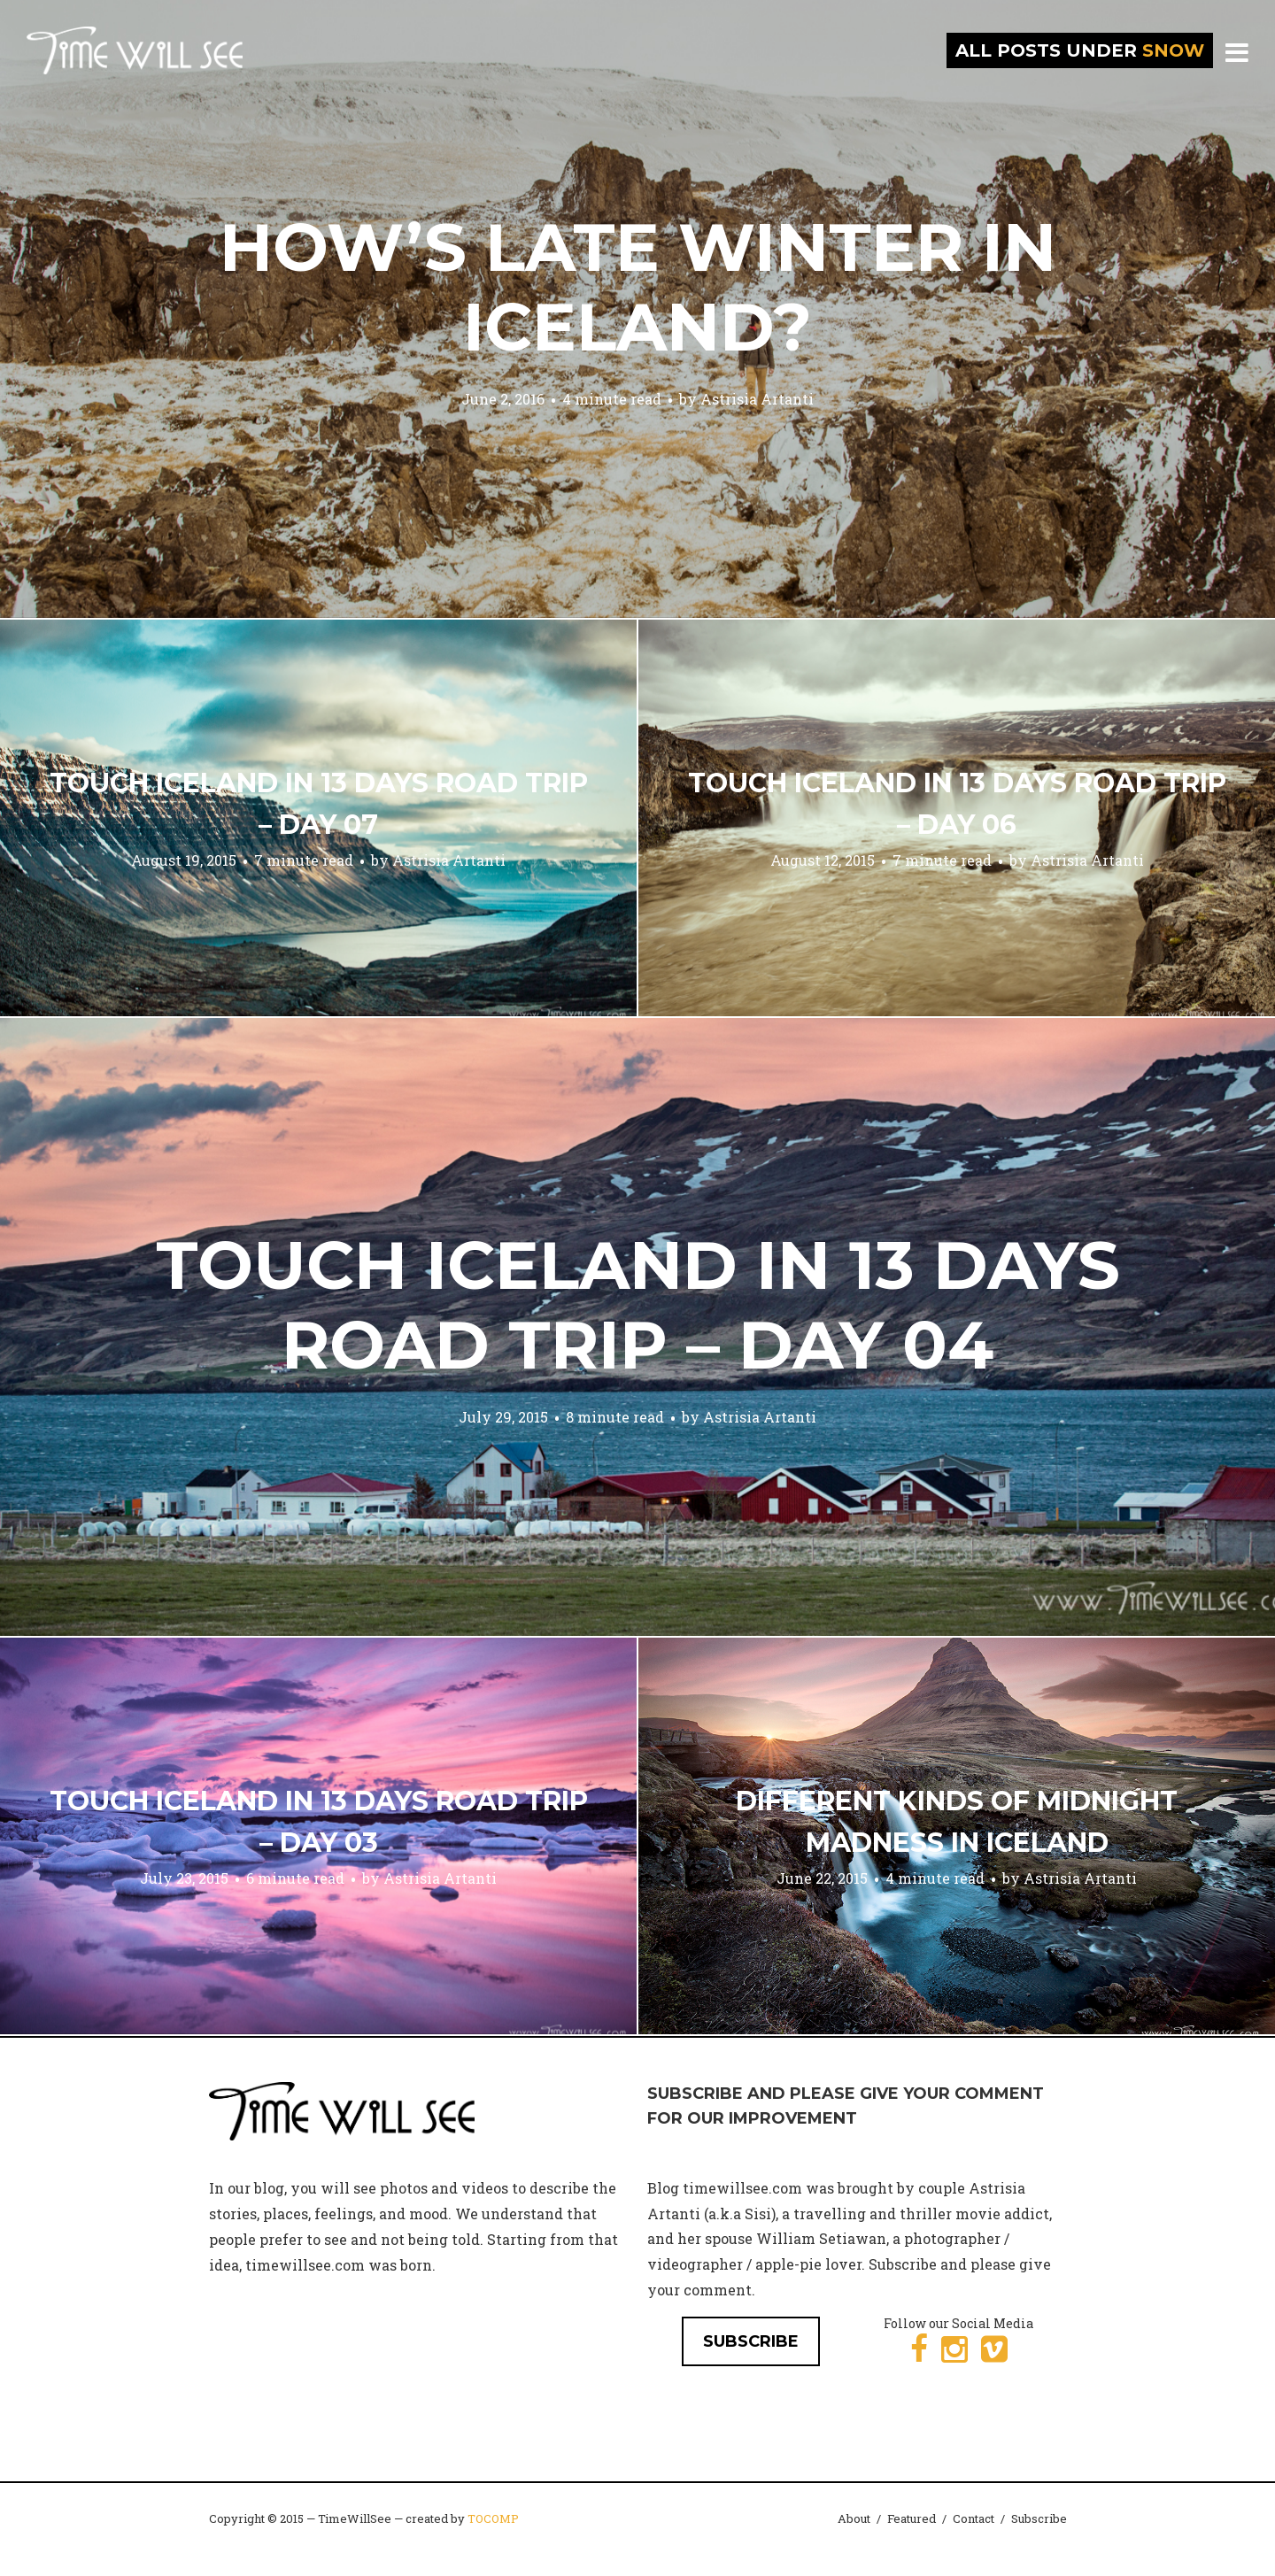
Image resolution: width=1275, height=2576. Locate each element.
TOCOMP (493, 2518)
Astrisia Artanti (757, 398)
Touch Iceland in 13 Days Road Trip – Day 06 (957, 804)
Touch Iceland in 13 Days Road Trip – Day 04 (638, 1304)
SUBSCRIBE (751, 2341)
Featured (911, 2518)
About (854, 2518)
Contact (973, 2518)
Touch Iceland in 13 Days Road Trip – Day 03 (319, 1822)
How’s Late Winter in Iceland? (638, 286)
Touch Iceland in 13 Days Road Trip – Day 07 (319, 804)
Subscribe (1039, 2518)
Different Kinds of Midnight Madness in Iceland (957, 1822)
